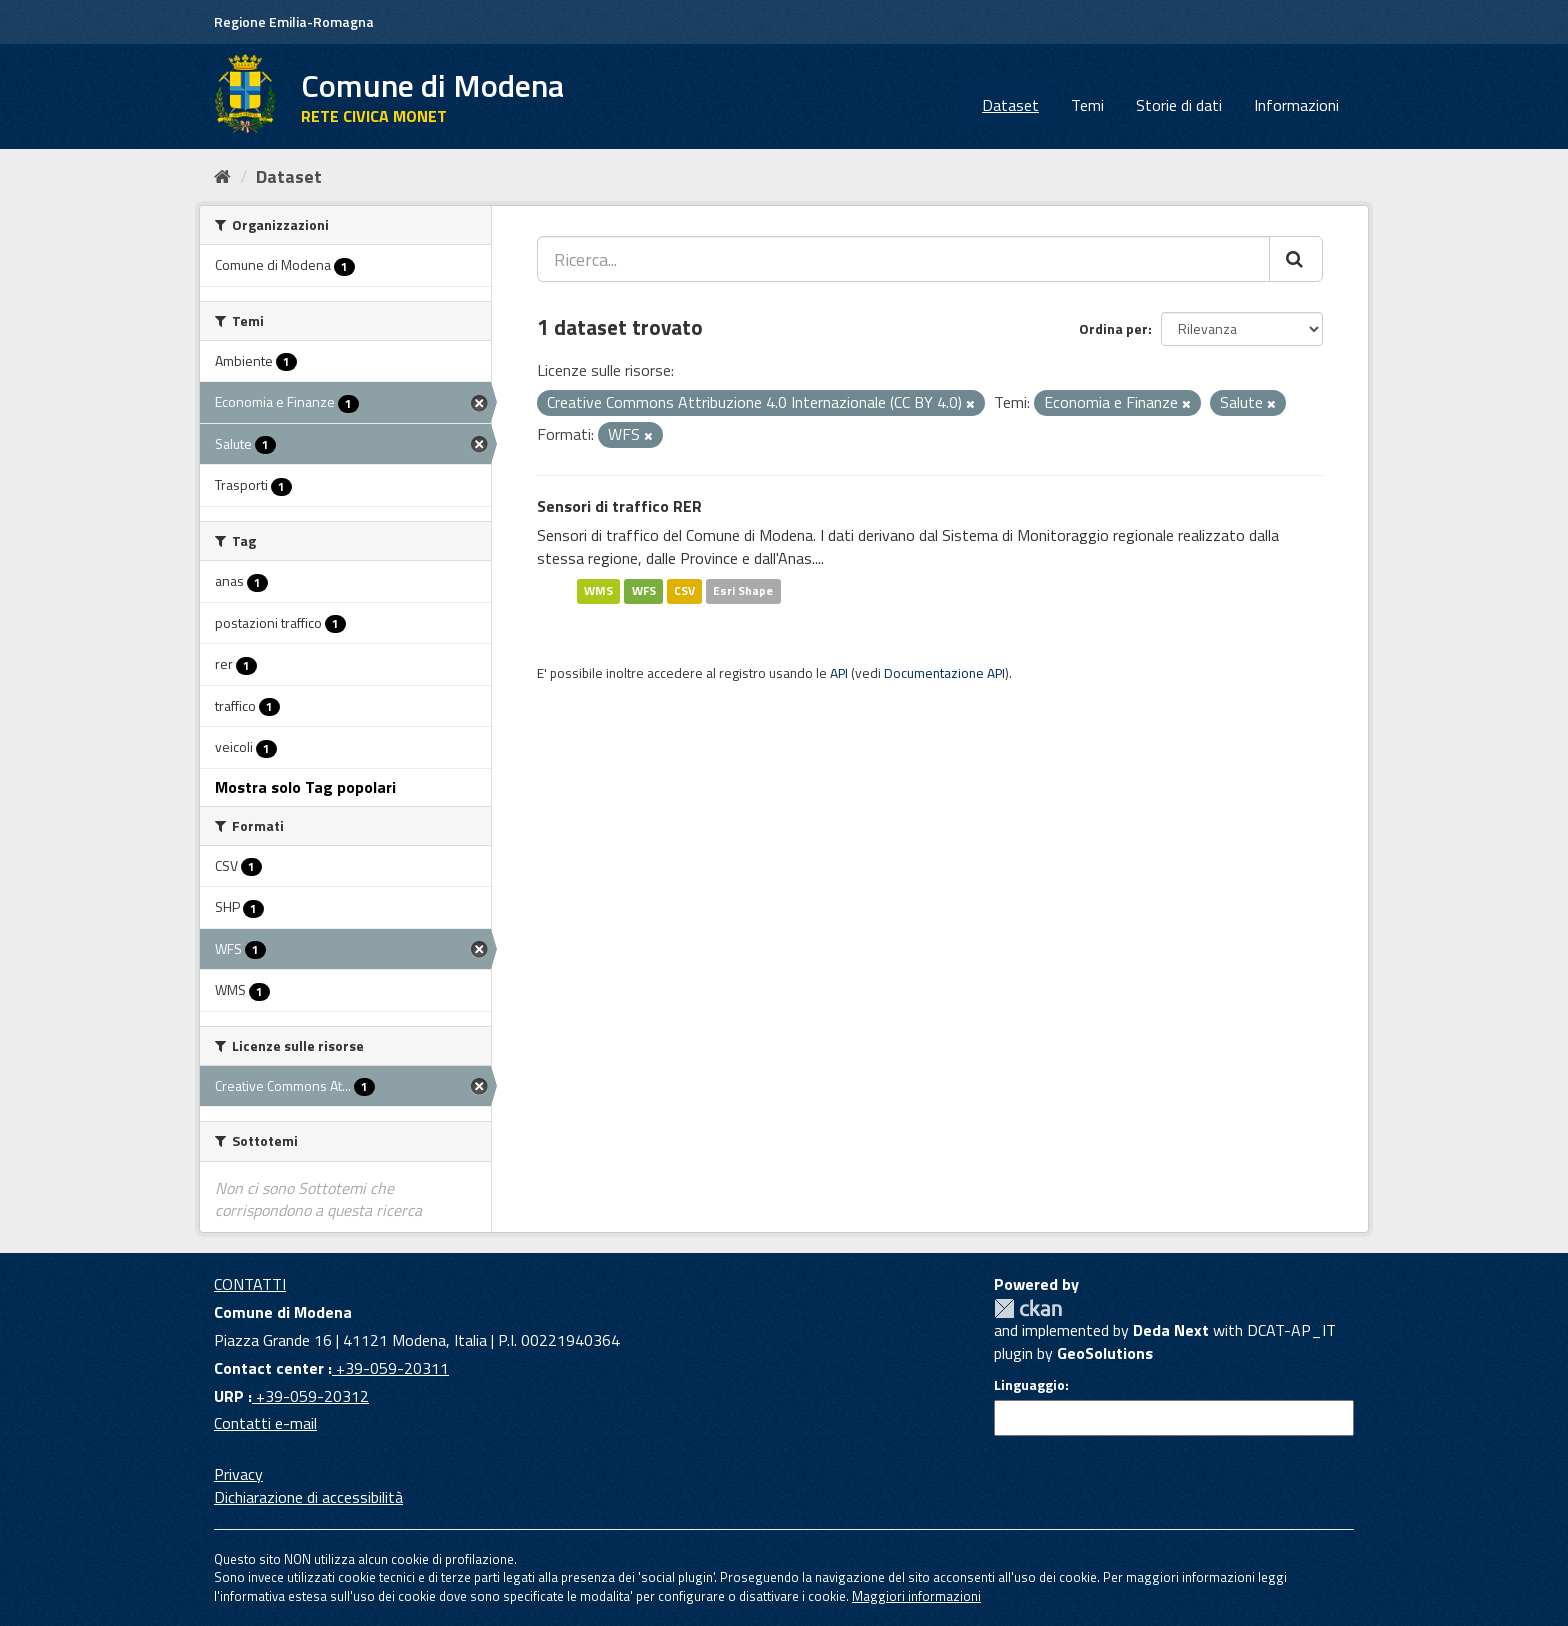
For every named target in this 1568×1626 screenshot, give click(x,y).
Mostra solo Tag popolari (305, 787)
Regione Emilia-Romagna (294, 21)
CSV (684, 590)
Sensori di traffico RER (619, 506)
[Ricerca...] (903, 259)
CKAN (1028, 1308)
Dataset (1010, 105)
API (839, 673)
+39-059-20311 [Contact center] (390, 1368)
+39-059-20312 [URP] (310, 1396)
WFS (644, 590)
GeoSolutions (1105, 1353)
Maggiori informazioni (916, 1596)
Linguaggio (1029, 1385)
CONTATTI (250, 1284)
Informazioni (1296, 105)
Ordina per (1113, 328)
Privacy (238, 1474)
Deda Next (1171, 1330)
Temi (1087, 105)
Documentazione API (944, 673)
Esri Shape (743, 590)
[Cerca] (1296, 259)
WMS (598, 590)
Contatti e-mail (265, 1423)
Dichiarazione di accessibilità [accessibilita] (308, 1497)
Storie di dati (1179, 105)
